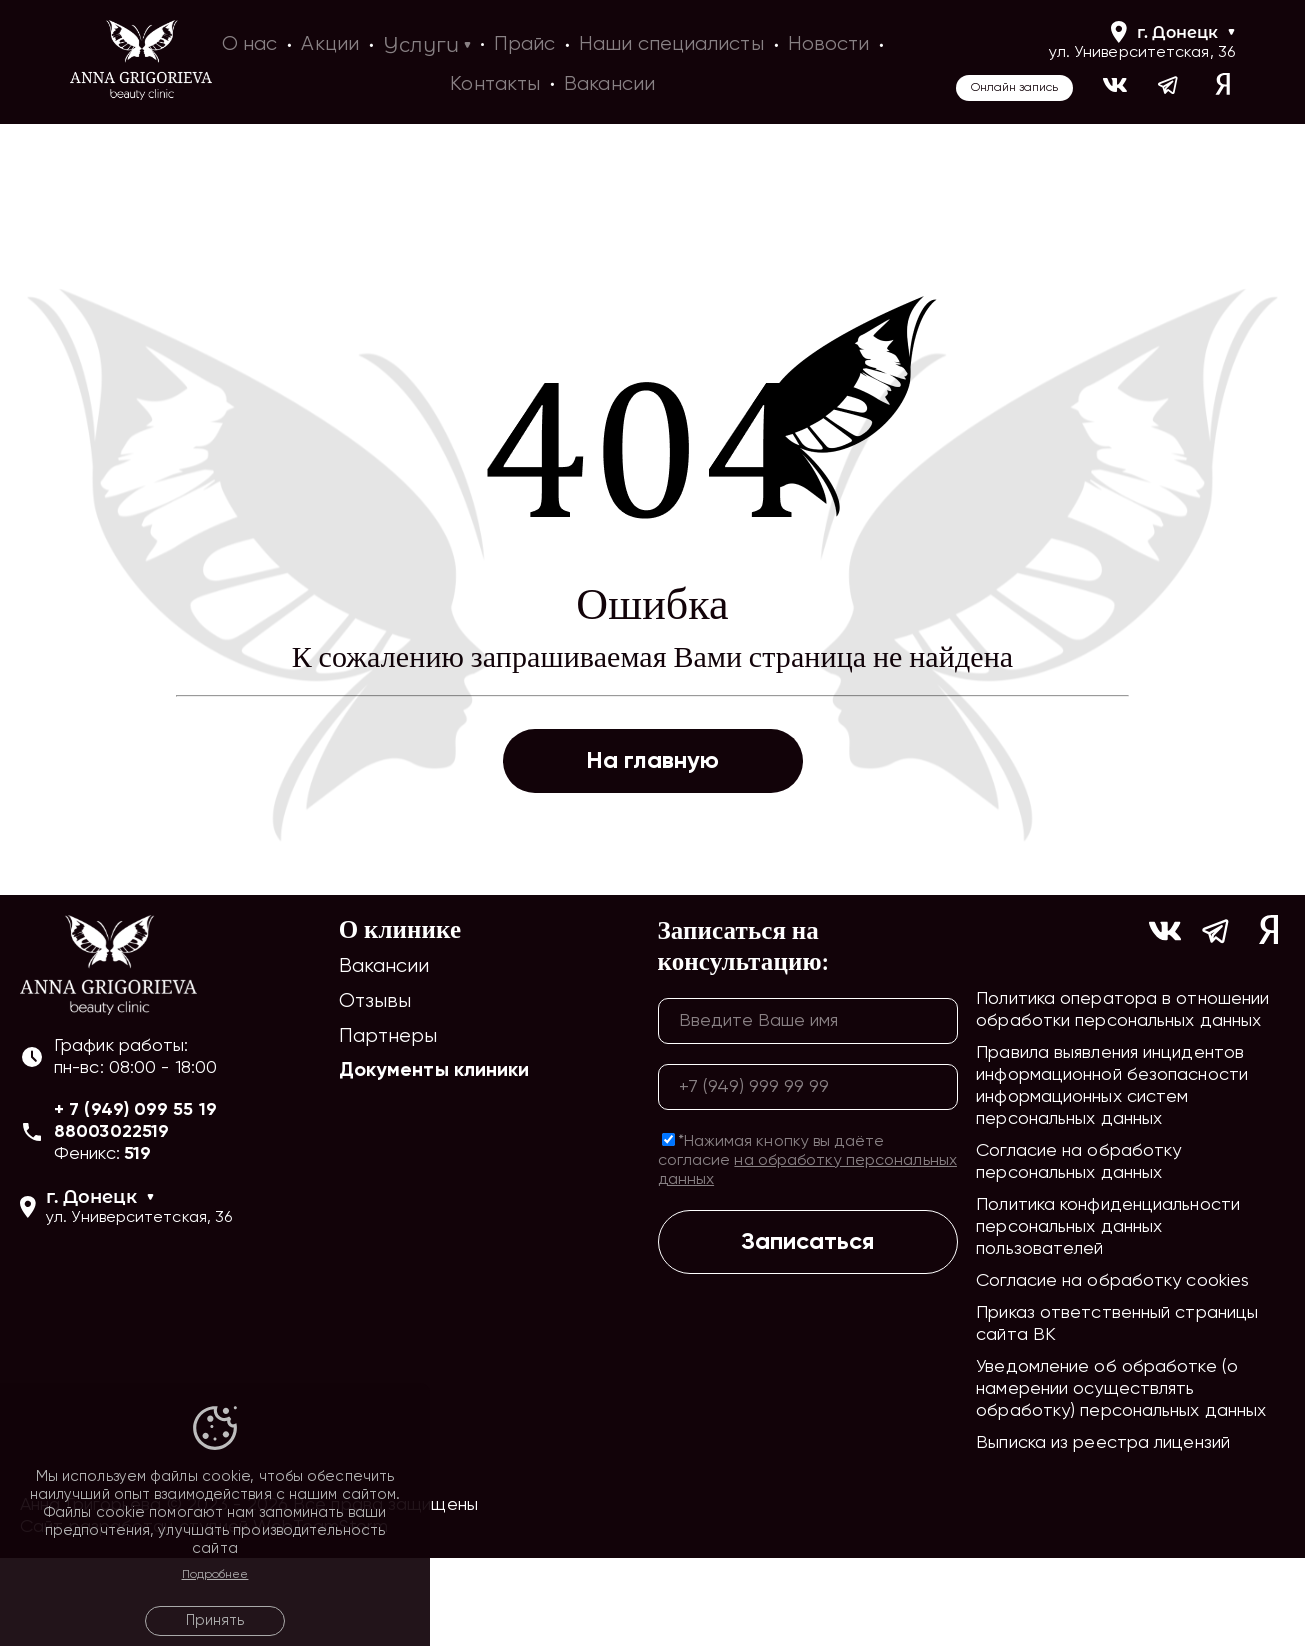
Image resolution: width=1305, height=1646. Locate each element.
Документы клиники (434, 1159)
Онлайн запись (1014, 88)
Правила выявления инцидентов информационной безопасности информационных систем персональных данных (1112, 1174)
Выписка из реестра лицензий (1103, 1531)
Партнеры (388, 1124)
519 (137, 1242)
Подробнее (215, 1575)
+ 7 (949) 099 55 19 (135, 1198)
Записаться (807, 1329)
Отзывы (375, 1089)
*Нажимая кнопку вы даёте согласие (807, 1247)
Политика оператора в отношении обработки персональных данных (1122, 1098)
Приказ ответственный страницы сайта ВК (1117, 1412)
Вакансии (384, 1054)
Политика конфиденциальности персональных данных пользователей (1108, 1315)
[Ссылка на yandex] (1223, 88)
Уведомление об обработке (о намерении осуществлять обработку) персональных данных (1121, 1477)
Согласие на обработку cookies (1112, 1369)
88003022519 (111, 1220)
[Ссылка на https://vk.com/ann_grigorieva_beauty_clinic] (1115, 88)
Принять (215, 1620)
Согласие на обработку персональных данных (1078, 1250)
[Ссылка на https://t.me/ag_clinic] (1169, 88)
